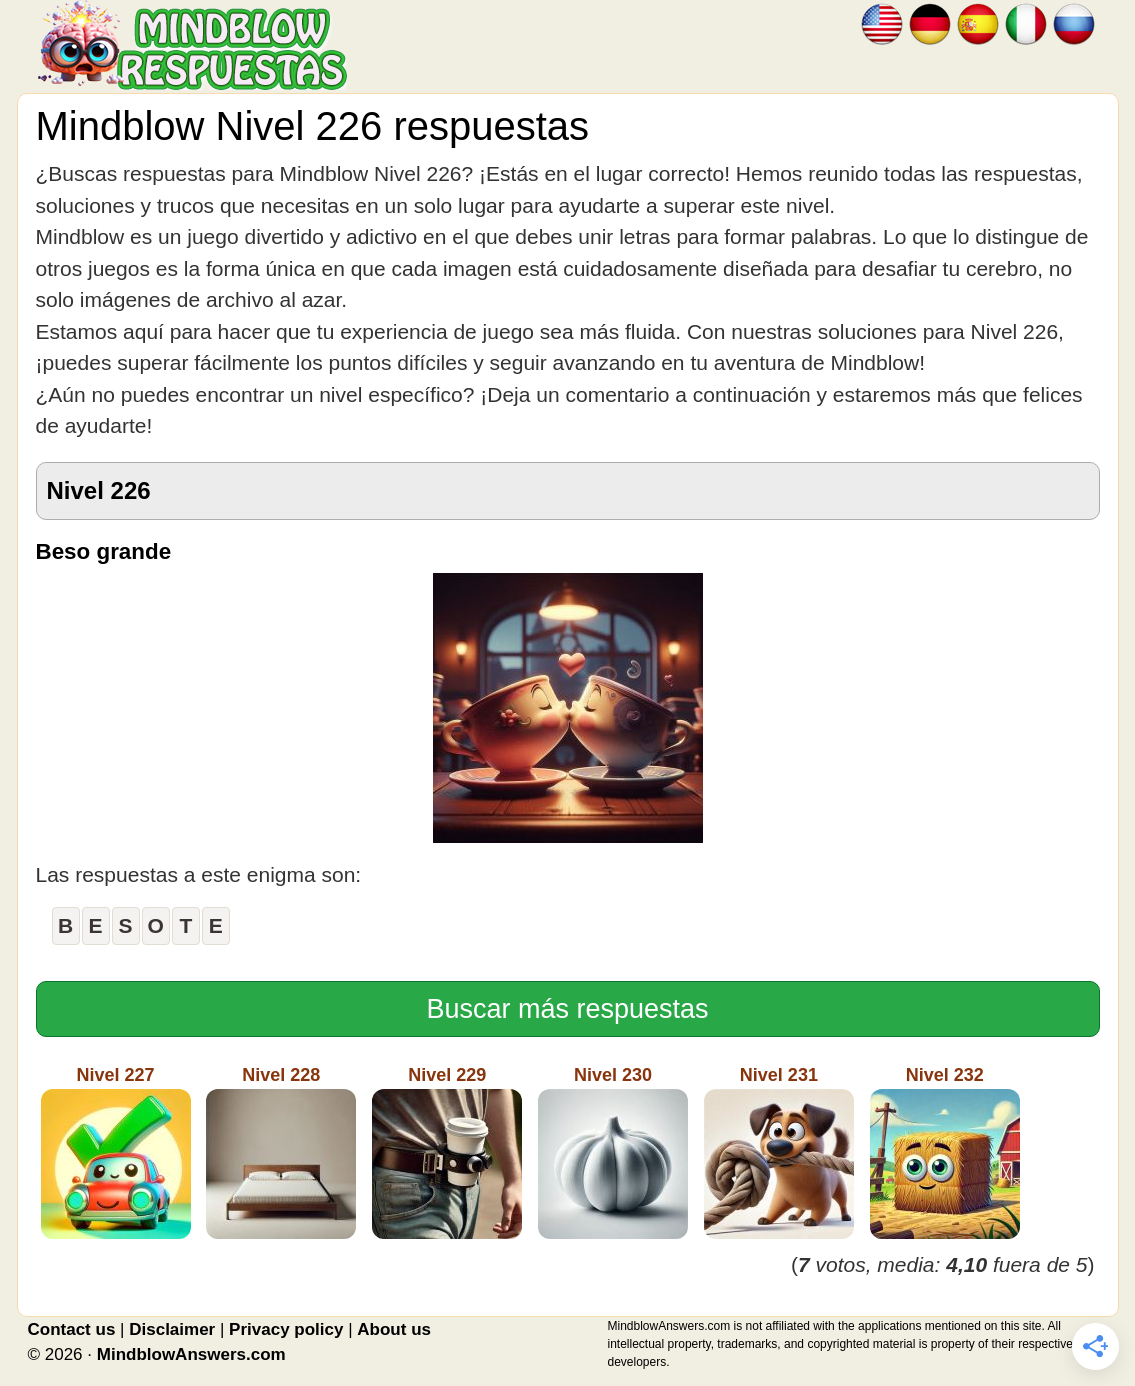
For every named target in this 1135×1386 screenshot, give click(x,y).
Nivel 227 (116, 1152)
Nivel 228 (281, 1152)
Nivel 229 (447, 1152)
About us (394, 1329)
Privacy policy (286, 1329)
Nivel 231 (779, 1152)
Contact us (72, 1329)
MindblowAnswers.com (191, 1354)
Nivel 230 (613, 1152)
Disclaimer (172, 1329)
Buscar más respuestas (567, 1009)
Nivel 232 (945, 1152)
